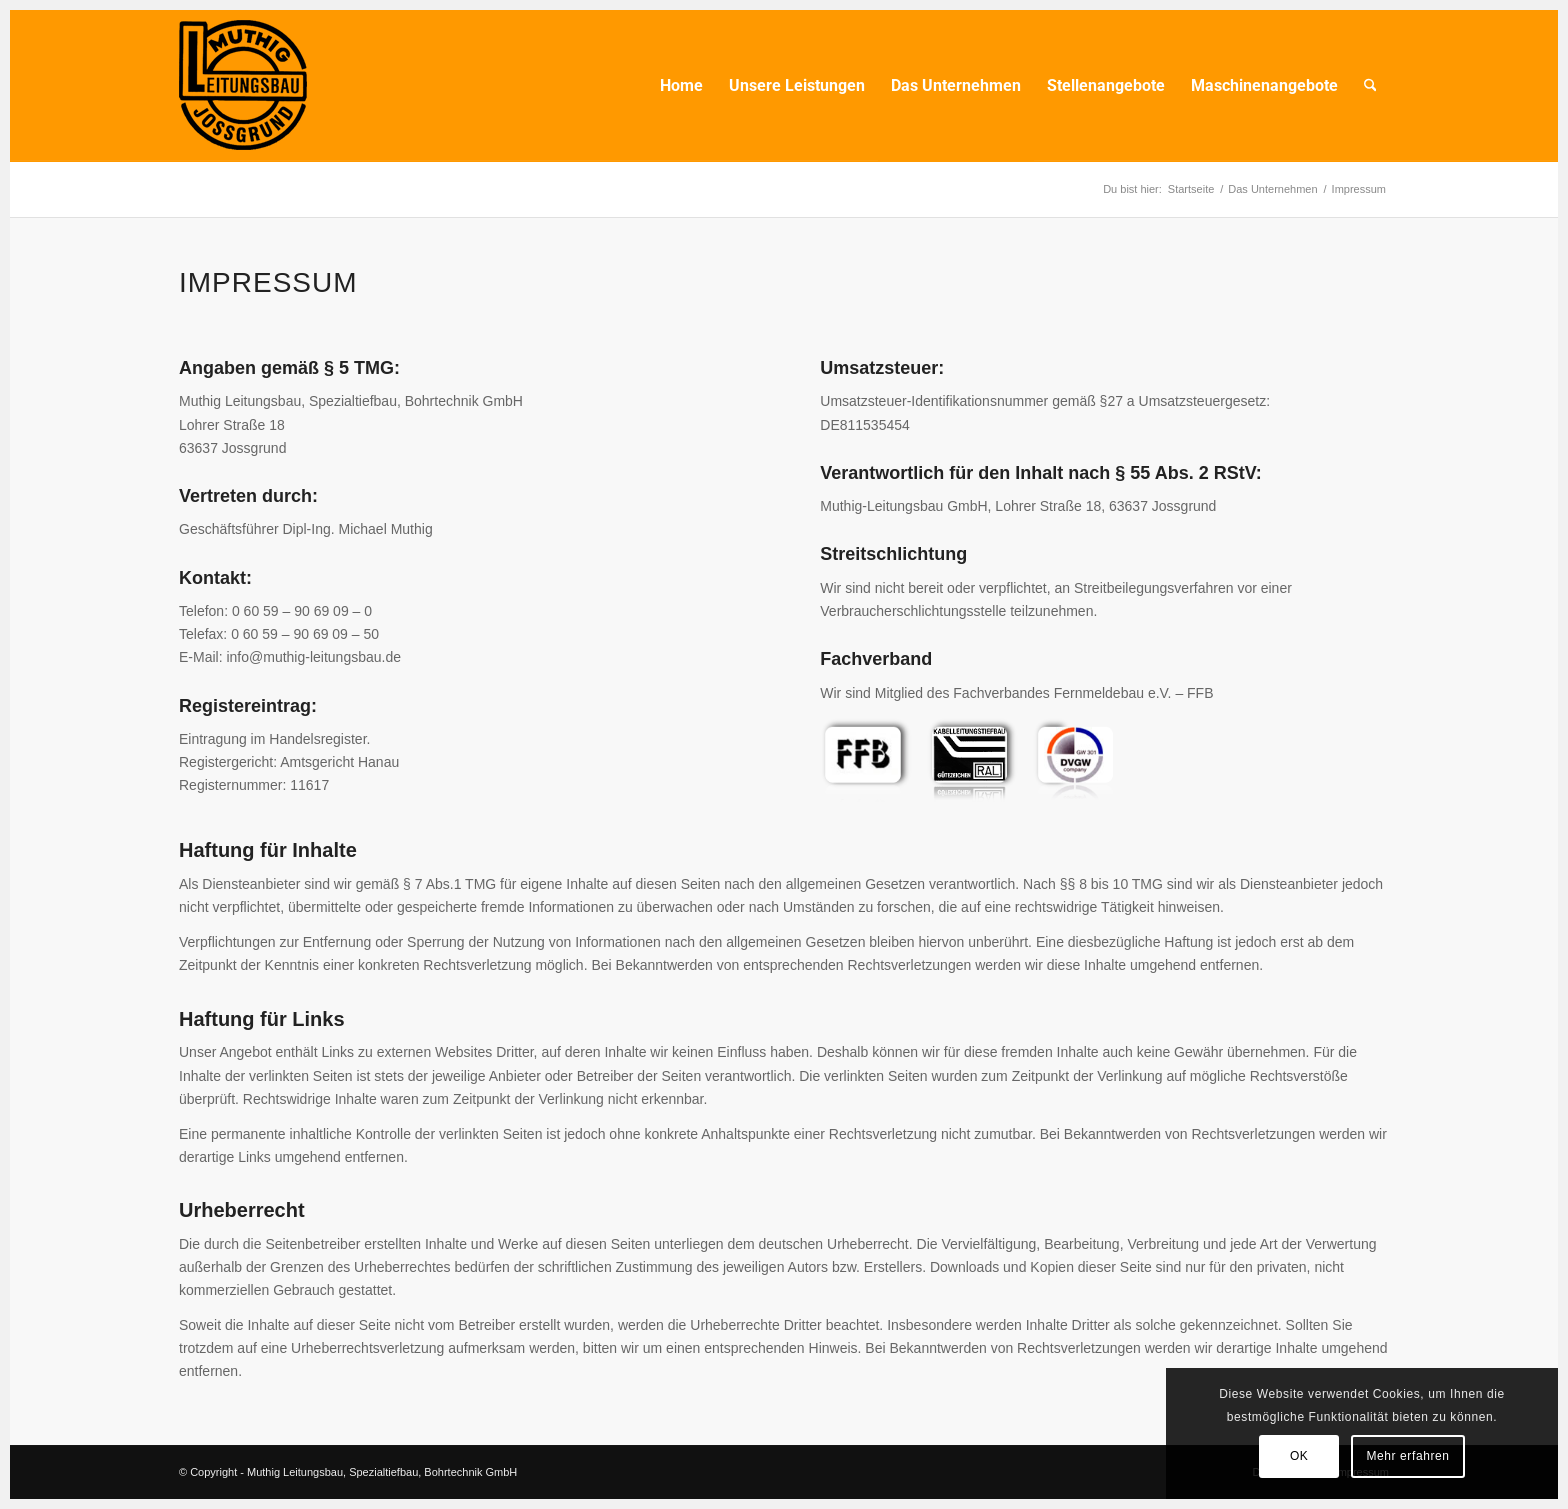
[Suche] (1370, 86)
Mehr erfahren (1407, 1456)
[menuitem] (681, 86)
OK (1299, 1456)
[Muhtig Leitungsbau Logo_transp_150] (243, 86)
